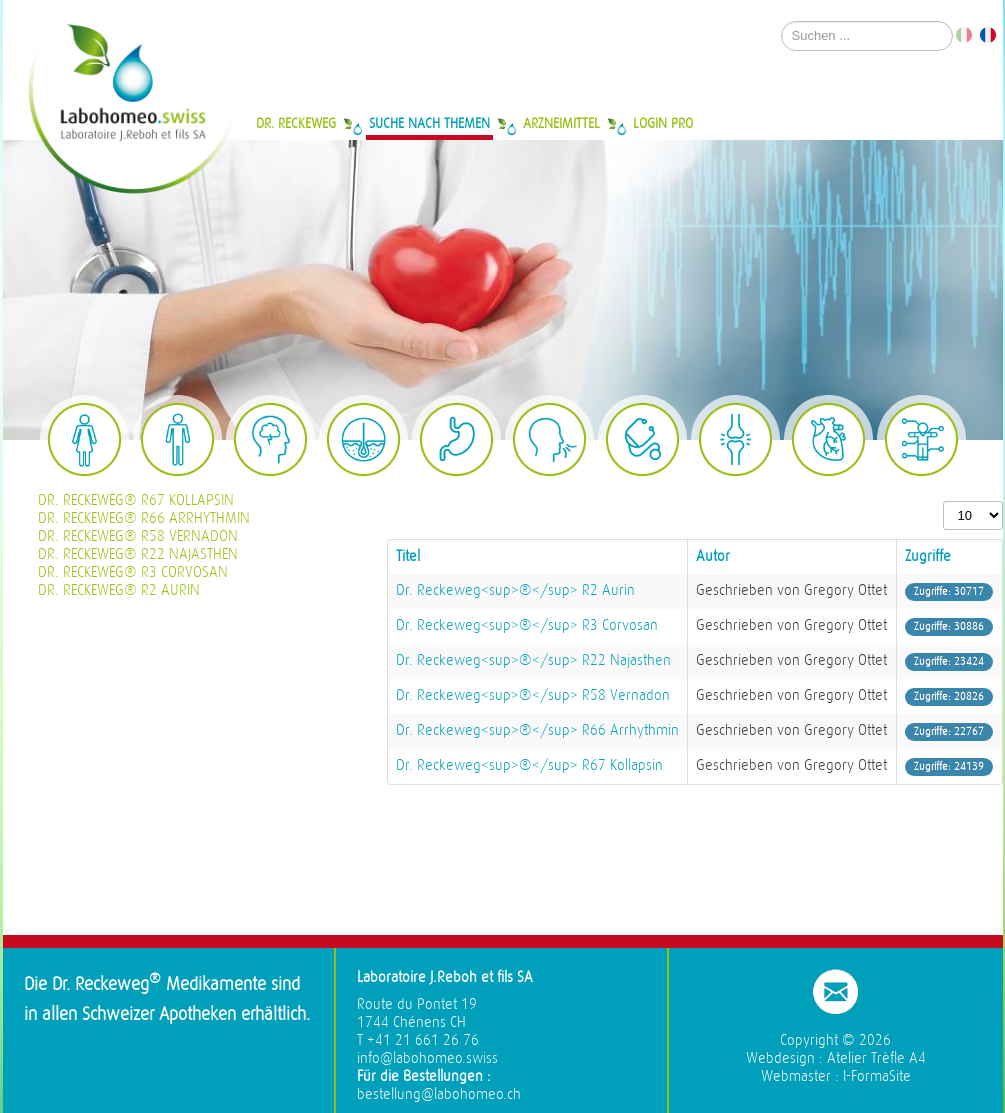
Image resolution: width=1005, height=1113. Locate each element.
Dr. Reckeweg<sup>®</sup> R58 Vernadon (533, 695)
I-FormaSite (877, 1076)
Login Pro (663, 123)
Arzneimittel (561, 123)
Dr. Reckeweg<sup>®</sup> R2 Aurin (515, 590)
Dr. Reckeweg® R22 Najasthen (138, 554)
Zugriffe (928, 556)
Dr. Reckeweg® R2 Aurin (119, 590)
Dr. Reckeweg (296, 123)
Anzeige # (943, 501)
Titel (408, 556)
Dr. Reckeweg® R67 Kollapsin (136, 500)
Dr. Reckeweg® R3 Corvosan (133, 572)
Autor (713, 556)
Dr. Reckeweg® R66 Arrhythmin (144, 518)
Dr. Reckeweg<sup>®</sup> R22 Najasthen (533, 660)
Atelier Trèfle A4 (876, 1058)
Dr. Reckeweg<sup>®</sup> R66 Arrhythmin (537, 730)
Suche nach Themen (429, 123)
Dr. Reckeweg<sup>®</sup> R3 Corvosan (527, 625)
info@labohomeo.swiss (427, 1058)
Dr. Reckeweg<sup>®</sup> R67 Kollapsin (529, 765)
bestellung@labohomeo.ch (439, 1094)
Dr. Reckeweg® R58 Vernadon (138, 536)
